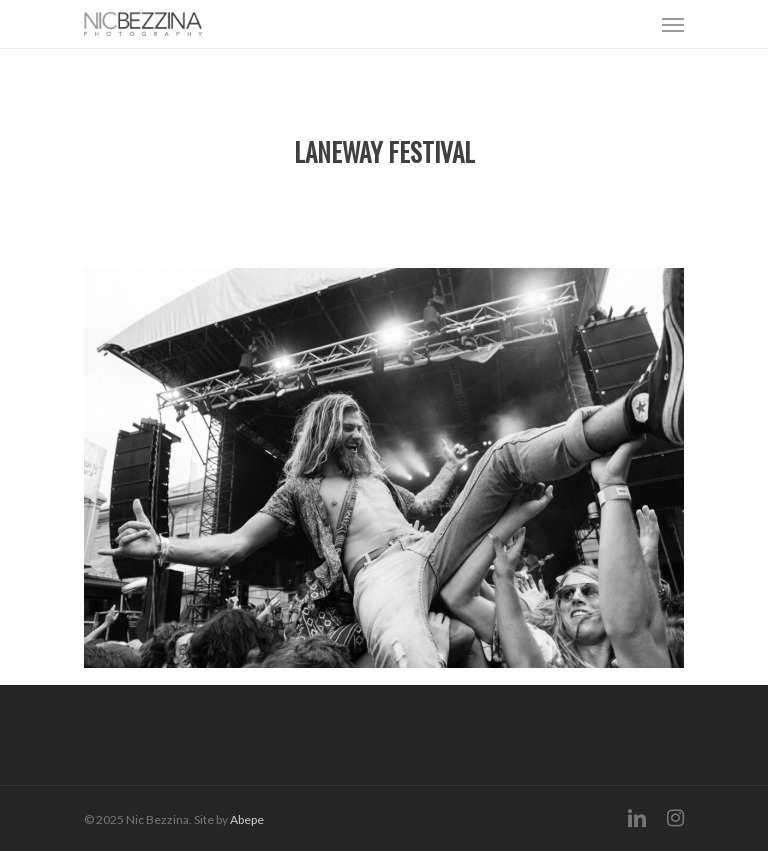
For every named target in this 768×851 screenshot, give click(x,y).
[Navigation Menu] (673, 24)
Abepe (247, 819)
